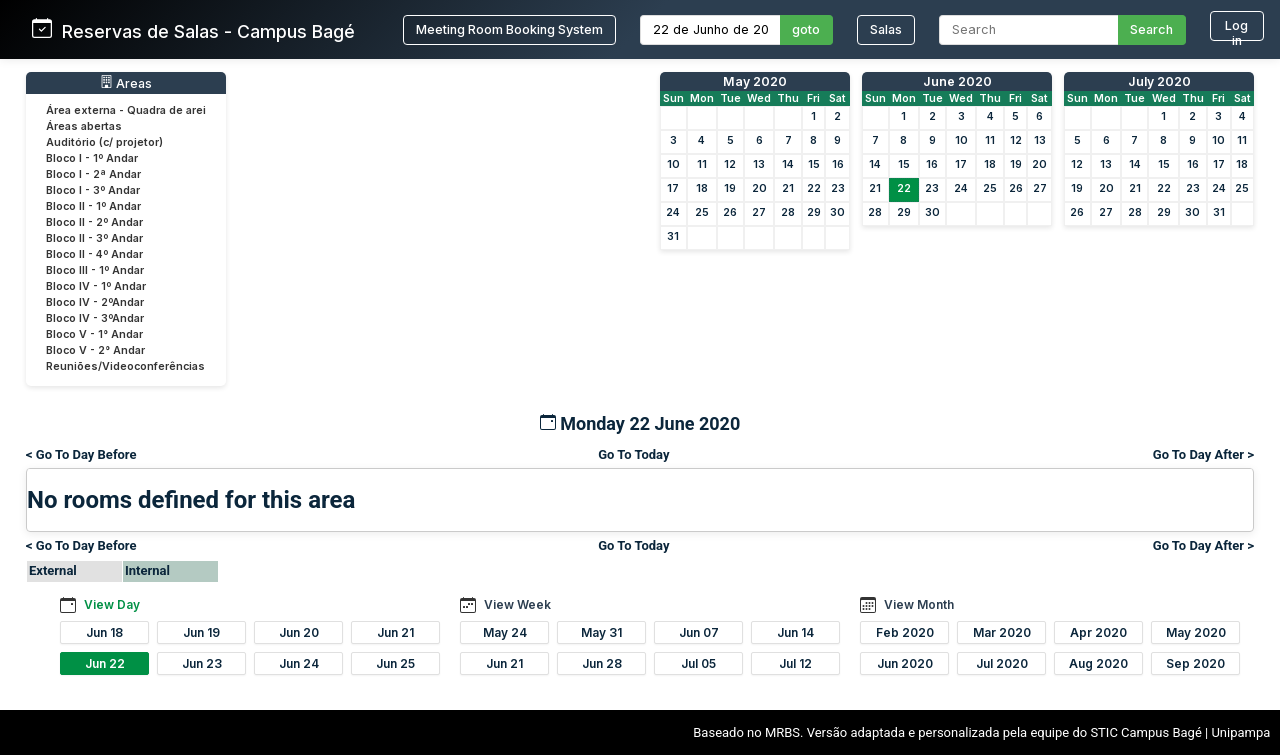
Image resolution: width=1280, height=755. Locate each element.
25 (702, 212)
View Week (517, 604)
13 (759, 164)
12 (730, 164)
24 (673, 212)
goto (806, 29)
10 (673, 164)
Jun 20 (299, 632)
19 (730, 188)
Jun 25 (395, 663)
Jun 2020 (905, 663)
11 (702, 164)
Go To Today (633, 454)
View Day (112, 604)
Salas (886, 29)
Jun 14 (795, 632)
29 (814, 212)
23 (838, 188)
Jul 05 (698, 663)
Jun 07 (699, 632)
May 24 (505, 632)
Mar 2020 (1002, 632)
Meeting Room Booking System (509, 29)
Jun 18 (104, 632)
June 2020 (957, 81)
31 (673, 236)
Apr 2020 (1098, 632)
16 (838, 164)
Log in (1236, 29)
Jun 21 (395, 632)
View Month (919, 604)
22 (814, 188)
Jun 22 (105, 663)
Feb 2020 (905, 632)
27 (759, 212)
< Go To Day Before (81, 454)
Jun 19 (201, 632)
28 (788, 212)
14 (788, 164)
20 (759, 188)
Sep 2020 (1195, 663)
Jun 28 (602, 663)
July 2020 (1159, 81)
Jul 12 (795, 663)
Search (1151, 29)
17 (673, 188)
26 (730, 212)
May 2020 (755, 81)
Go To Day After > (1203, 454)
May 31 (601, 632)
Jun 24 (299, 663)
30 (837, 212)
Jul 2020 (1002, 663)
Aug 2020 (1098, 663)
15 (814, 164)
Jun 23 (202, 663)
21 (788, 188)
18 (702, 188)
